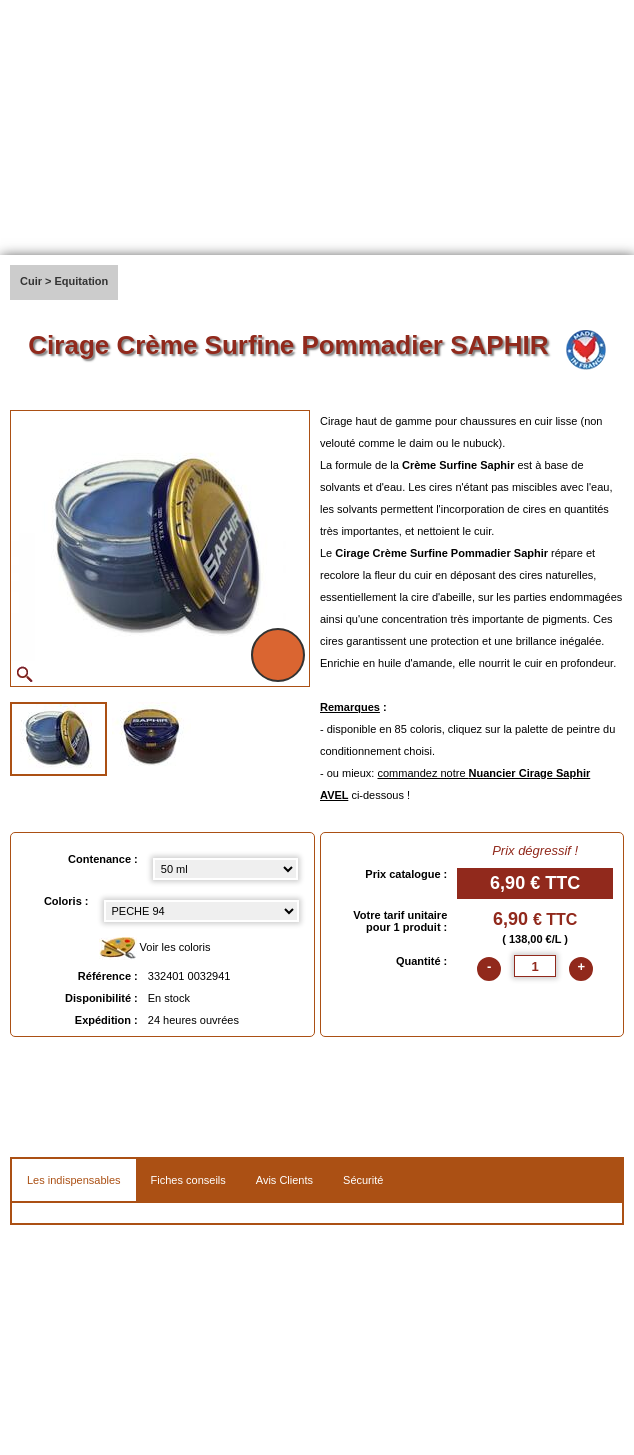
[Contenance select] (226, 869)
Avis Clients (284, 1180)
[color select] (201, 911)
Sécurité (363, 1180)
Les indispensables (74, 1180)
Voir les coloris (155, 948)
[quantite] (535, 966)
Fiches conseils (188, 1180)
